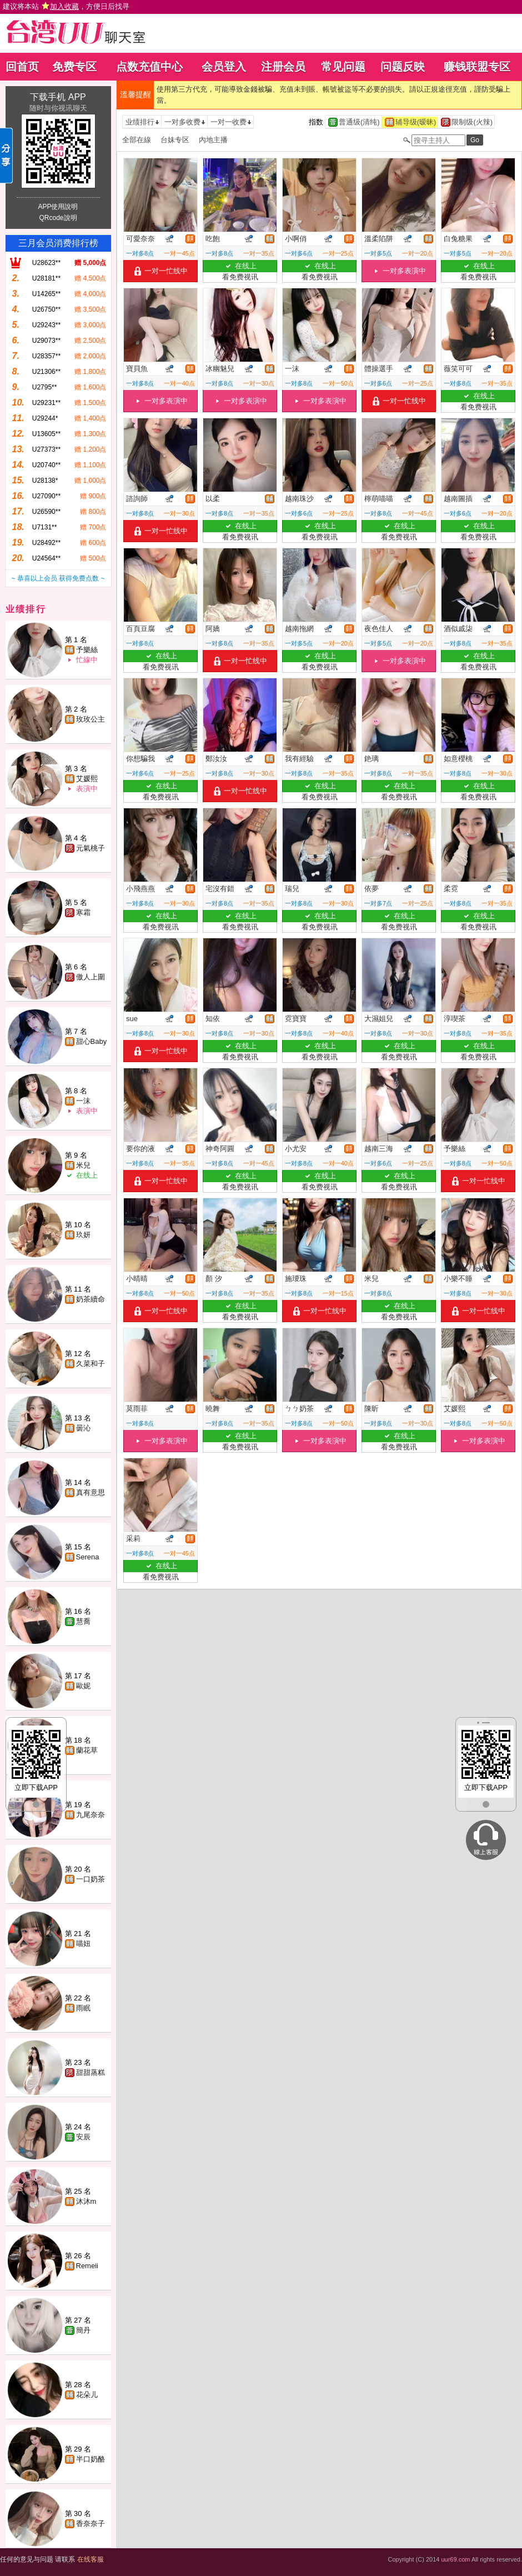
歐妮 (83, 1686)
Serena (87, 1557)
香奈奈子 (90, 2523)
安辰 (83, 2137)
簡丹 (83, 2330)
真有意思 (90, 1492)
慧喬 (83, 1621)
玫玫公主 (90, 719)
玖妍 (83, 1235)
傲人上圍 (90, 977)
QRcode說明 (58, 218)
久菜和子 (90, 1363)
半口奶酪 (90, 2459)
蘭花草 (87, 1750)
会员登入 (224, 67)
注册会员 (283, 67)
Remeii (87, 2266)
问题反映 (402, 67)
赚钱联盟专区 (477, 67)
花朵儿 (87, 2394)
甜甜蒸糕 (90, 2072)
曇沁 (83, 1428)
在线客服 (90, 2559)
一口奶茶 (90, 1879)
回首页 (22, 67)
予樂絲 (87, 650)
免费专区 (74, 67)
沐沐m (86, 2201)
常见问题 (343, 67)
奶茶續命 (90, 1299)
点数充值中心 (149, 67)
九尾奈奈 (90, 1814)
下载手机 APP (58, 97)
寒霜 (83, 912)
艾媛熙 (87, 778)
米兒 (83, 1165)
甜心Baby (91, 1041)
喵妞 (83, 1943)
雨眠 (83, 2008)
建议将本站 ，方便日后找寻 (66, 6)
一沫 (83, 1101)
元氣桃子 (90, 848)
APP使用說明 (58, 207)
